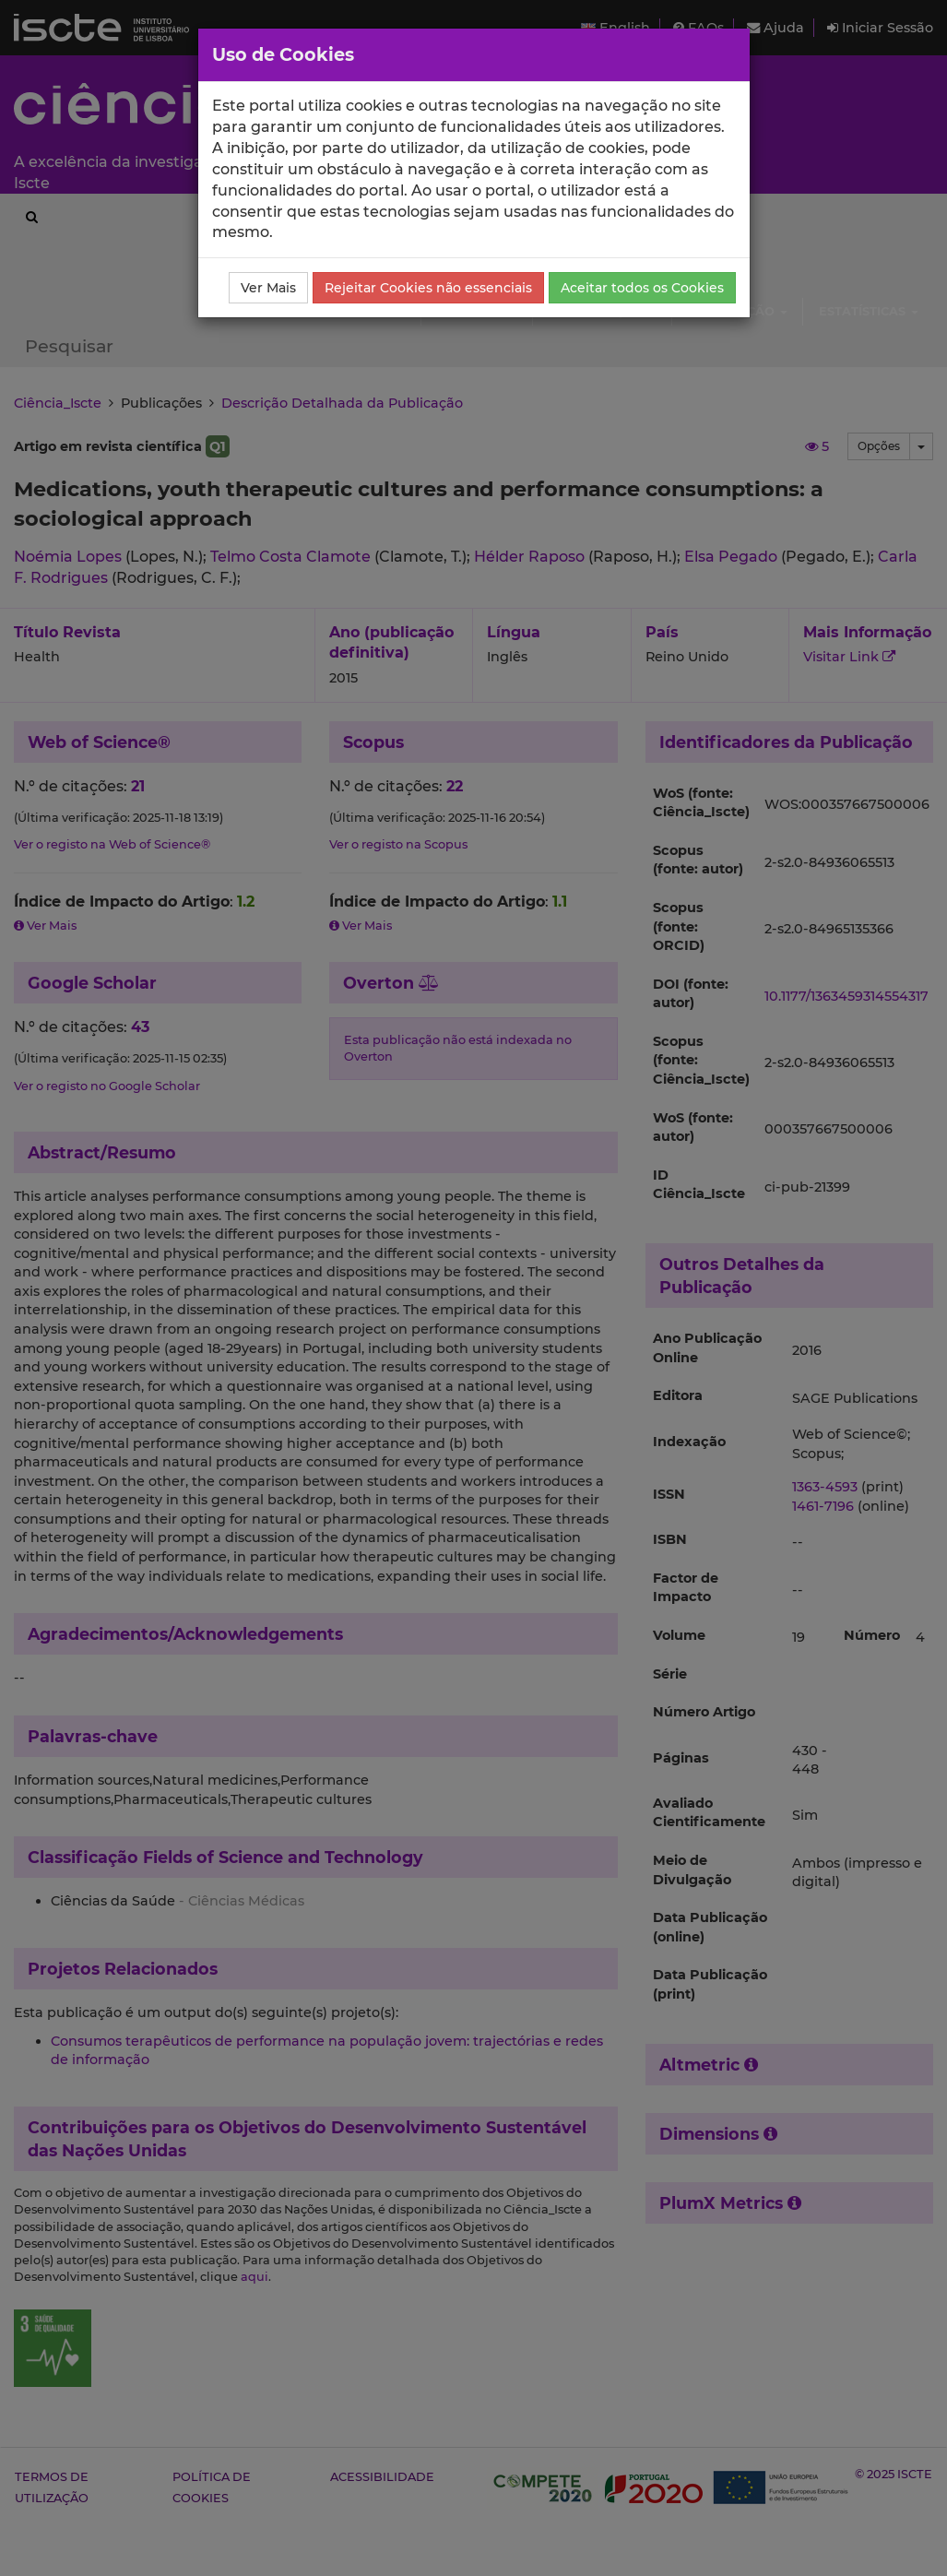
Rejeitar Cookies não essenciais (428, 287)
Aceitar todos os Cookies (642, 287)
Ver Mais (268, 287)
